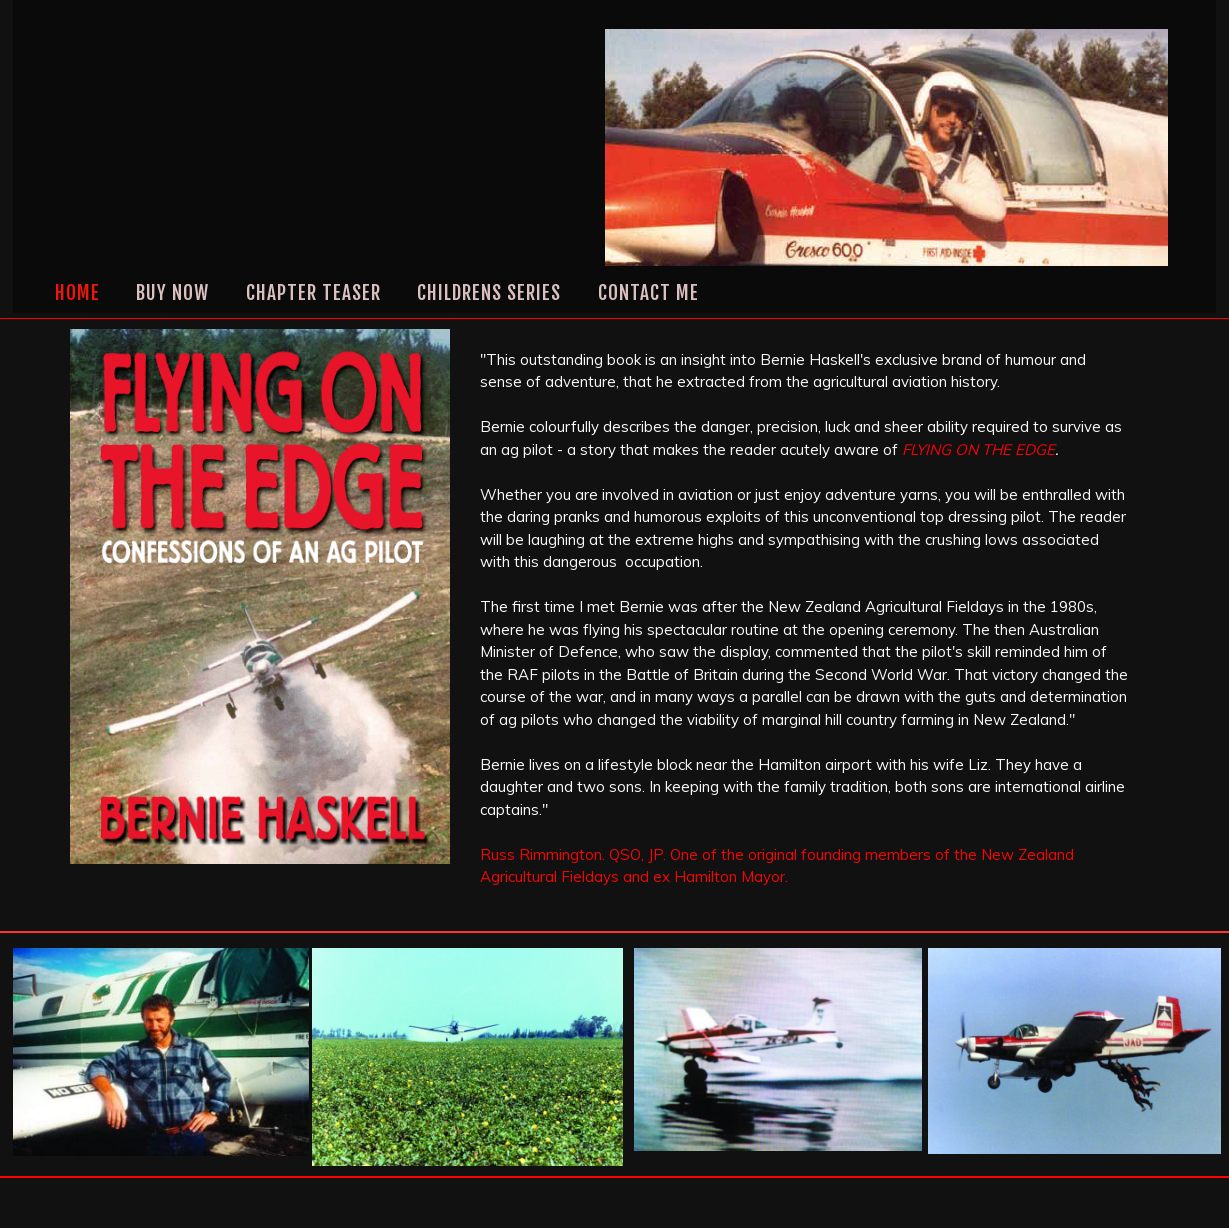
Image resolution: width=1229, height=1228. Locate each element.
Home (77, 293)
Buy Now (172, 293)
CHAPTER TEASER (313, 293)
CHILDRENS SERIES (489, 293)
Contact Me (648, 293)
